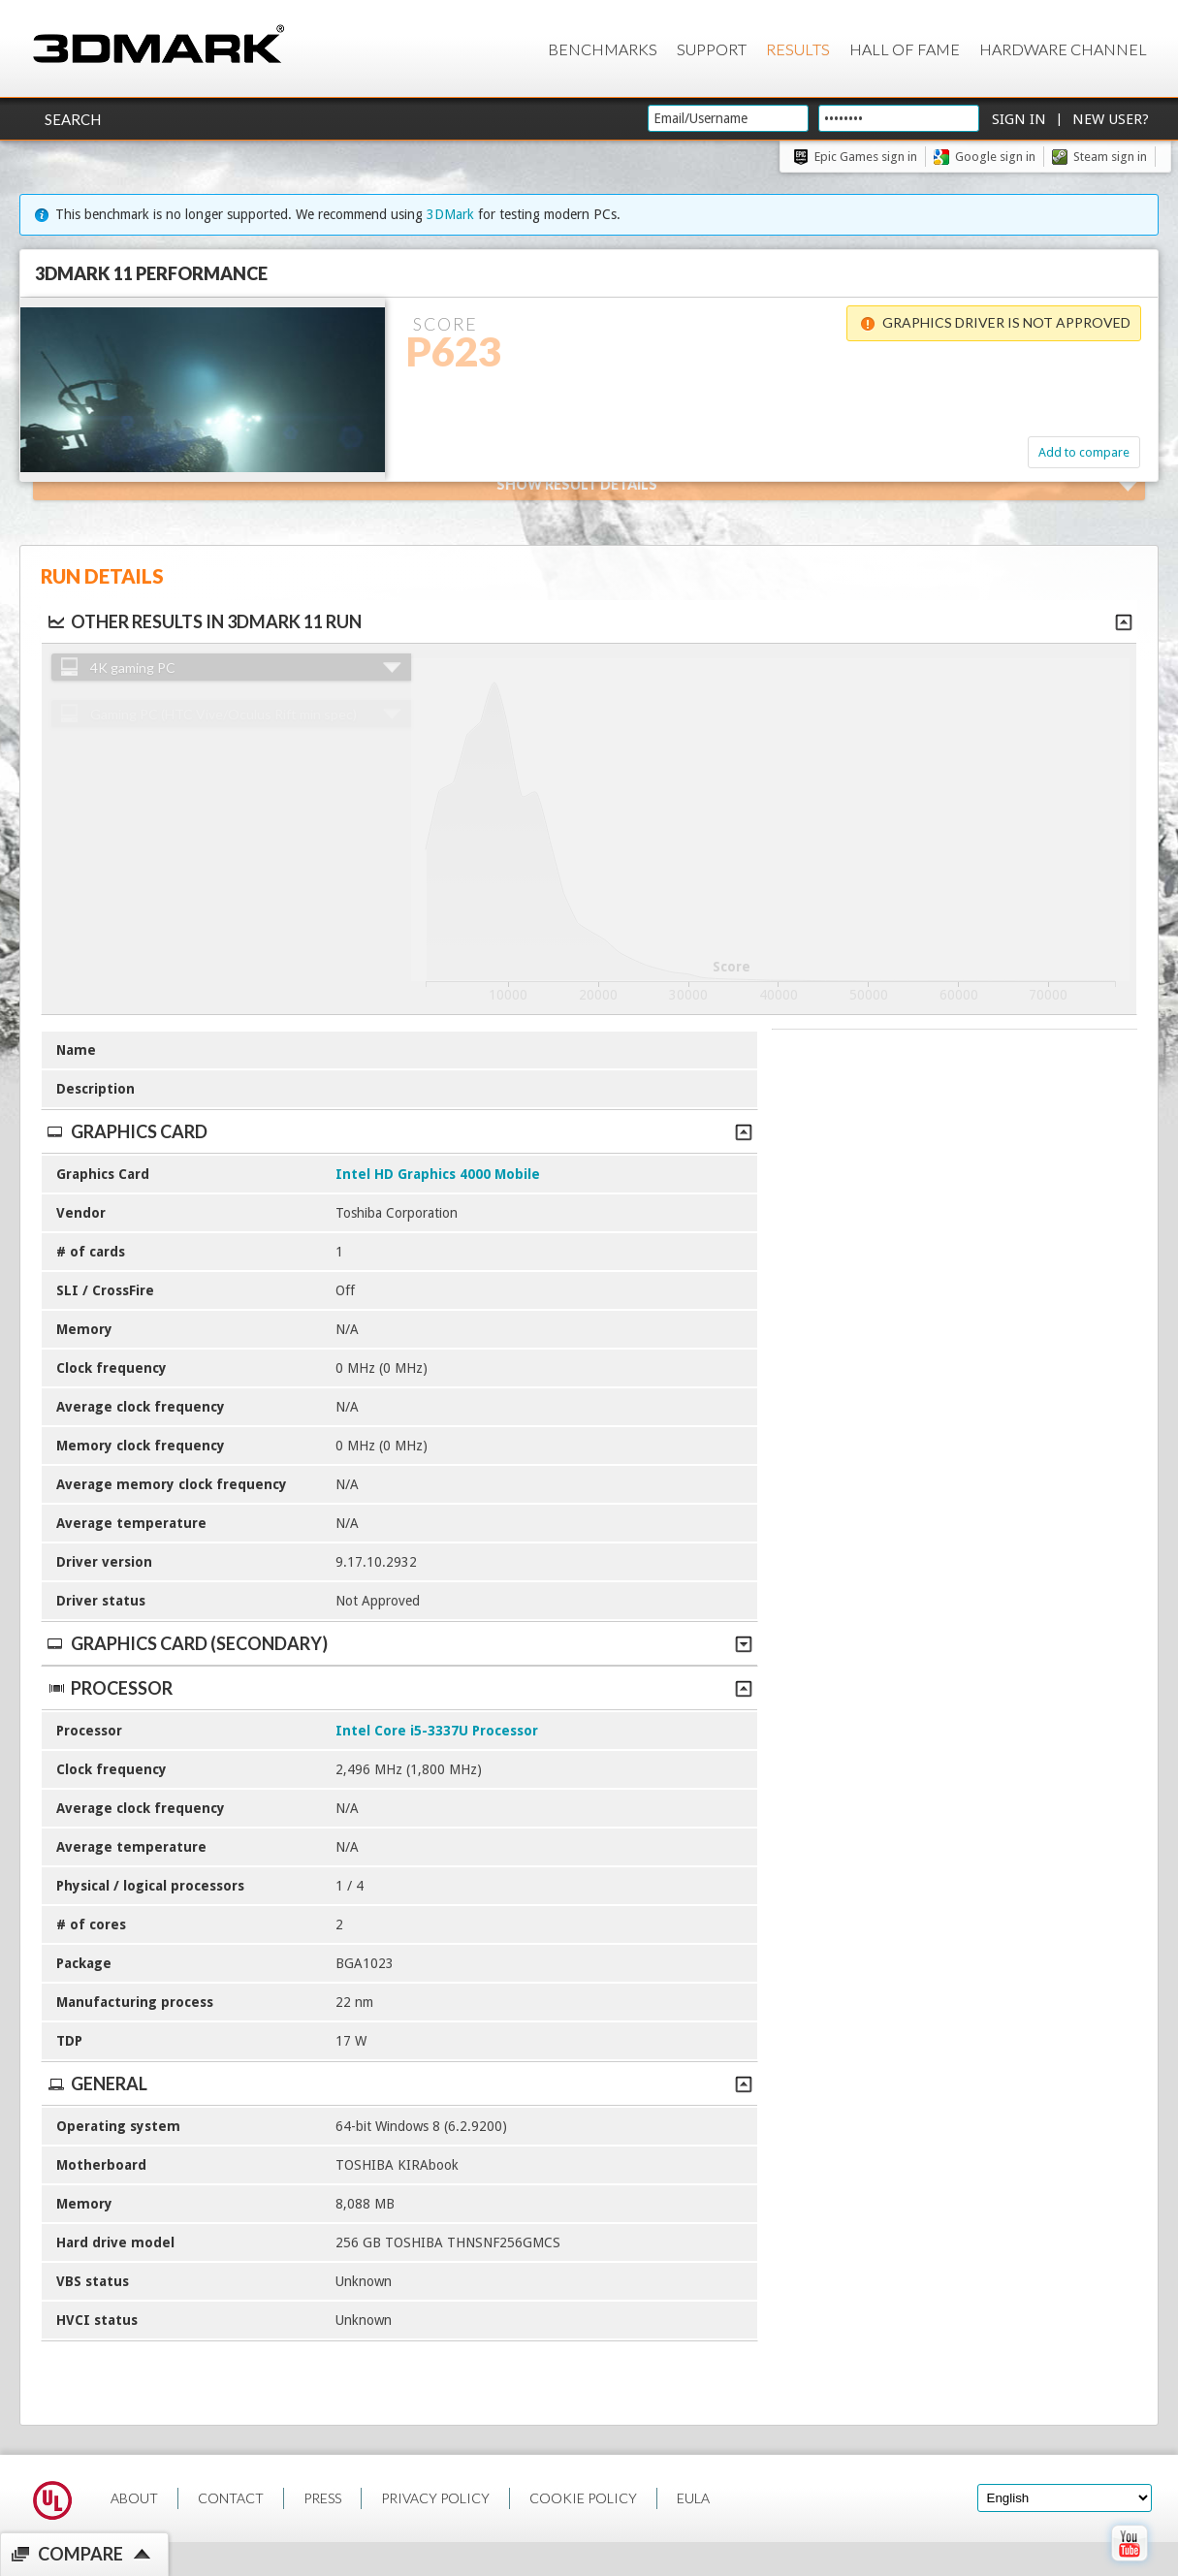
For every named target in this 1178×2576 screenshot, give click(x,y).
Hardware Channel (1063, 49)
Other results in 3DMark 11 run (204, 621)
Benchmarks (602, 49)
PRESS (322, 2498)
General (399, 2083)
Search (73, 119)
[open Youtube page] (1129, 2565)
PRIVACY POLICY (435, 2498)
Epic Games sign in (865, 156)
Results (798, 49)
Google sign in (995, 156)
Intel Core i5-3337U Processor (436, 1730)
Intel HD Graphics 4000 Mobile (437, 1174)
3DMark (450, 214)
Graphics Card (399, 1131)
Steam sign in (1110, 156)
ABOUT (134, 2498)
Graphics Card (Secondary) (399, 1643)
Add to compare (1084, 452)
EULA (693, 2498)
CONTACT (231, 2498)
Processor (399, 1688)
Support (712, 49)
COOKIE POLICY (583, 2498)
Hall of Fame (904, 49)
